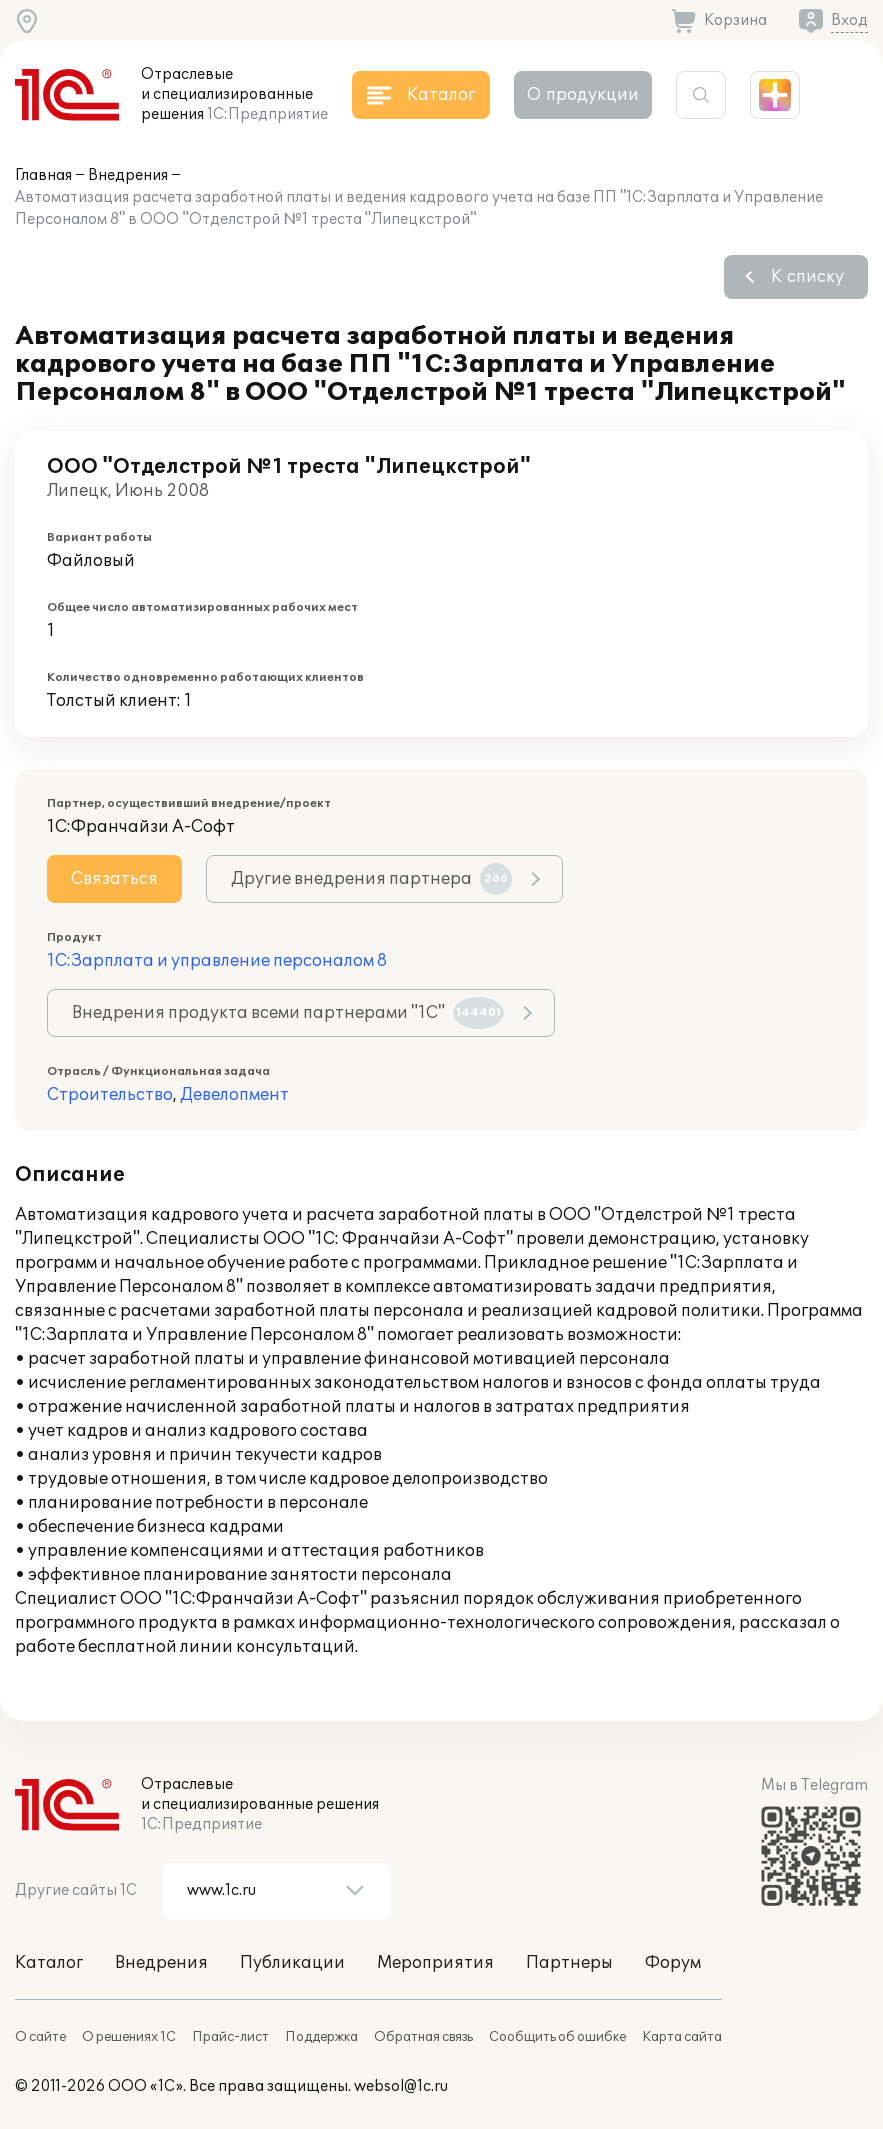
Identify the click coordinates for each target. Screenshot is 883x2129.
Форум (673, 1963)
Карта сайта (682, 2037)
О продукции (583, 95)
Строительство (110, 1095)
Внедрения (128, 175)
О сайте (40, 2037)
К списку (807, 277)
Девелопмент (234, 1095)
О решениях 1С (129, 2037)
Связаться (114, 879)
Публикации (292, 1963)
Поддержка (321, 2037)
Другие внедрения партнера (371, 879)
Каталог (49, 1963)
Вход (849, 20)
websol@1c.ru (401, 2086)
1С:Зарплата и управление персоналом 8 (217, 961)
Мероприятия (435, 1963)
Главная (43, 175)
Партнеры (569, 1963)
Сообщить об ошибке (557, 2037)
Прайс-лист (230, 2037)
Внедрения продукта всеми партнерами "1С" (288, 1013)
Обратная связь (423, 2037)
